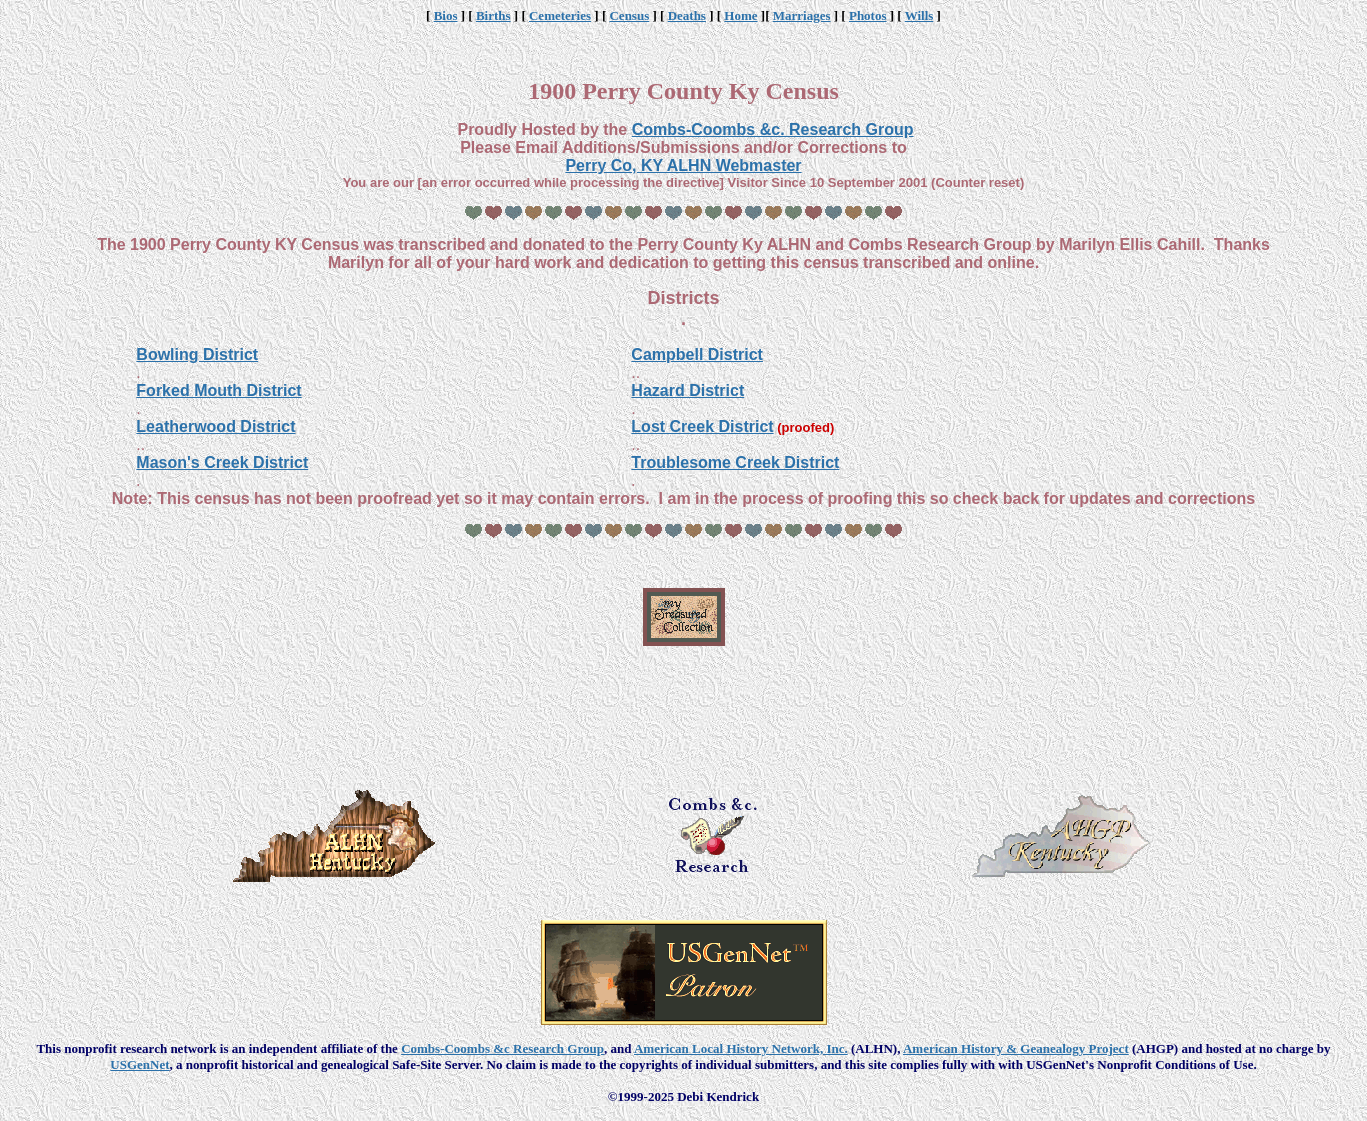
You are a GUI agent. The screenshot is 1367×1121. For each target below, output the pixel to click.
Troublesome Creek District (735, 462)
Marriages (802, 15)
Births (493, 15)
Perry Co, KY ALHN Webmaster (683, 165)
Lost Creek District (702, 426)
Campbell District (697, 354)
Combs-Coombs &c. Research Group (773, 129)
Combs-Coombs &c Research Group (502, 1048)
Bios (446, 15)
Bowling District (197, 354)
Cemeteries (560, 15)
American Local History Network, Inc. (741, 1048)
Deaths (687, 15)
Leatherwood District (215, 426)
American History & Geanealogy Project (1016, 1048)
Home (740, 15)
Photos (868, 15)
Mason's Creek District (222, 462)
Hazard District (687, 390)
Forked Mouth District (218, 390)
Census (629, 15)
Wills (919, 15)
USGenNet (139, 1064)
